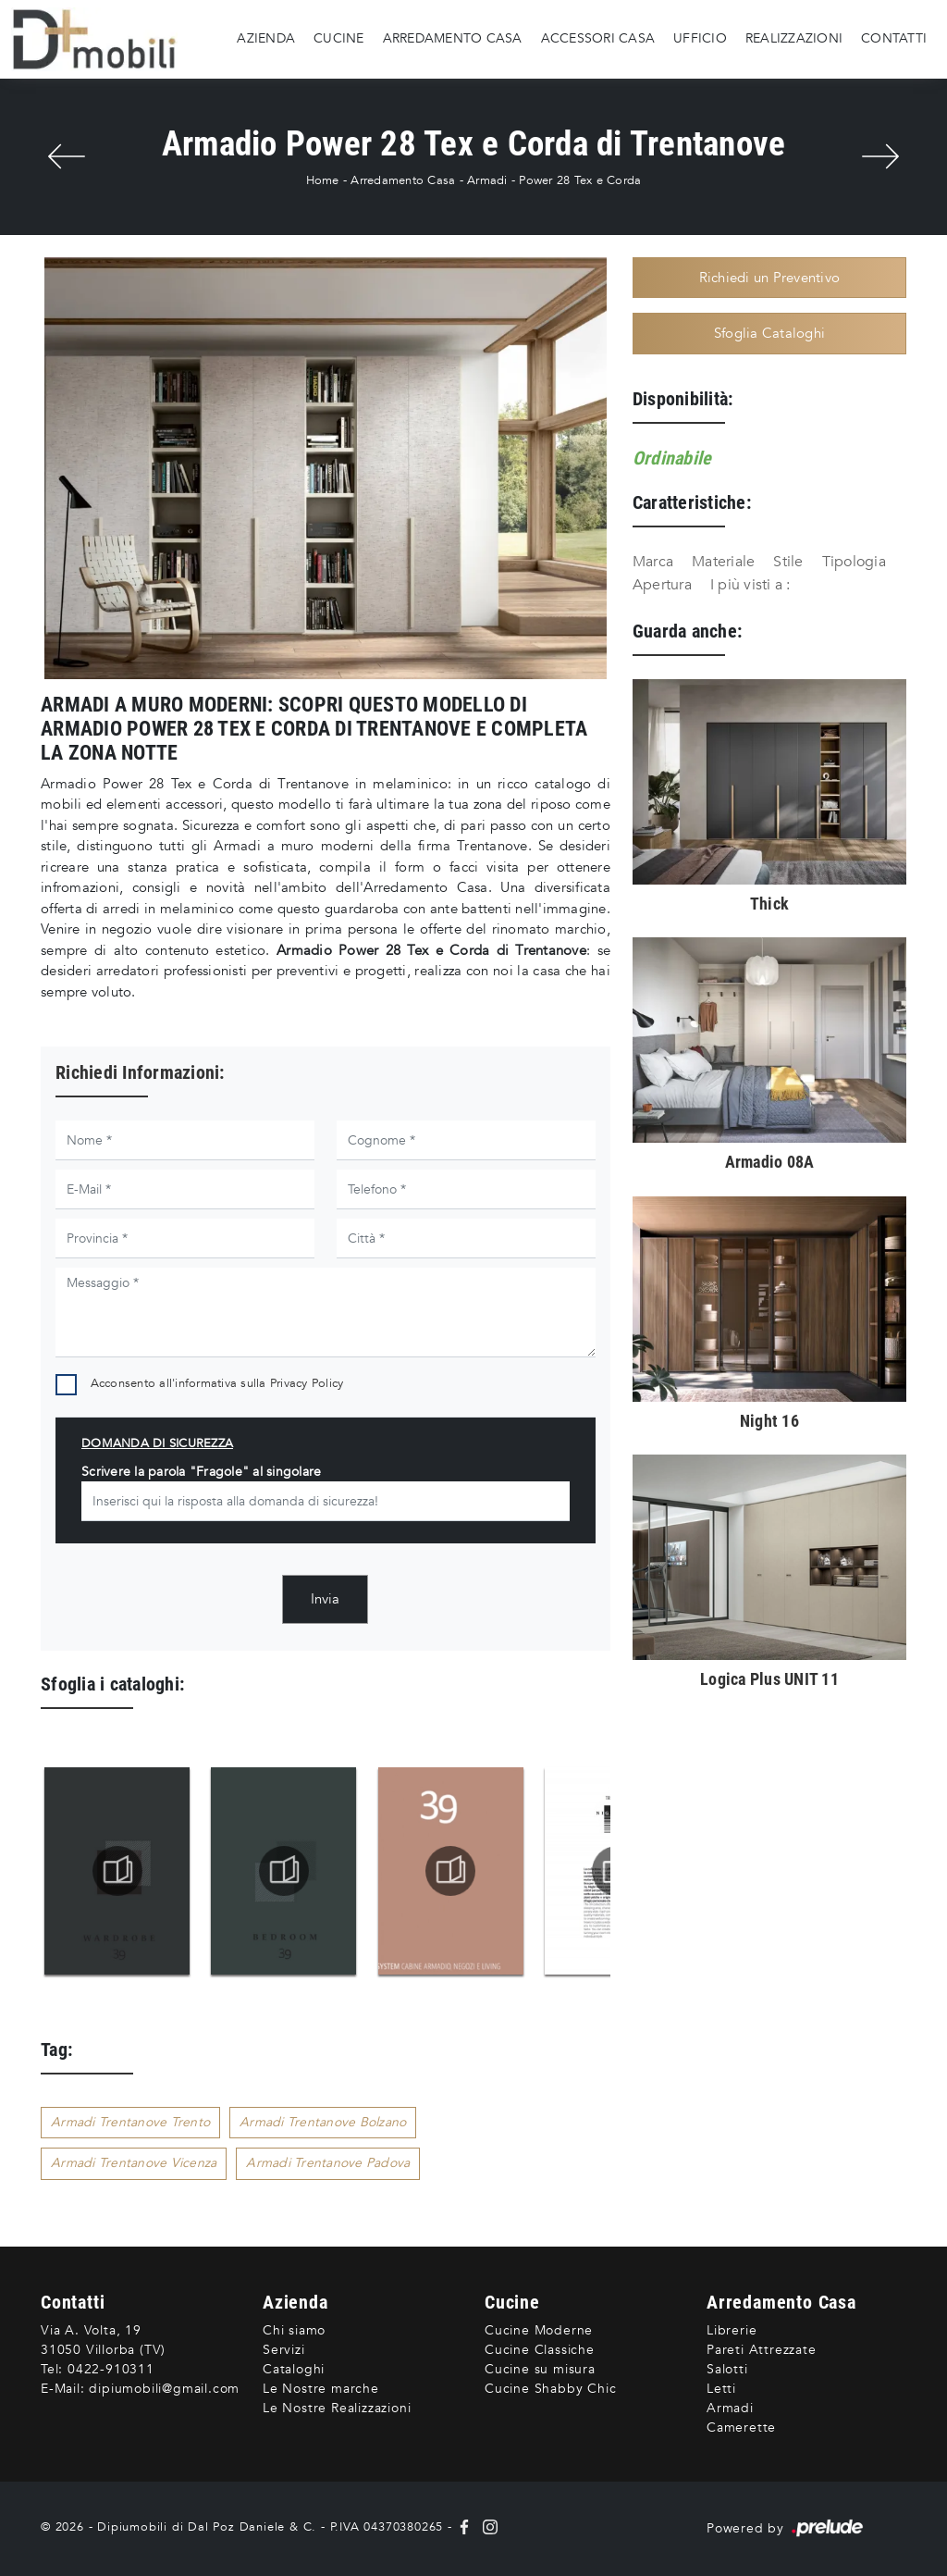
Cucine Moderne (539, 2330)
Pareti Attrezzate (762, 2350)
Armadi (487, 180)
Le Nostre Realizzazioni (337, 2408)
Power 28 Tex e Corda (580, 180)
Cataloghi (294, 2369)
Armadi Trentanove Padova (328, 2163)
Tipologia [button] (854, 561)
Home (322, 180)
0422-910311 (111, 2369)
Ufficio (700, 38)
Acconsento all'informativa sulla (217, 1383)
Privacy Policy (307, 1383)
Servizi (284, 2350)
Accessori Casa (598, 38)
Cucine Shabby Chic (550, 2388)
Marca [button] (653, 561)
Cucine (339, 38)
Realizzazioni (793, 38)
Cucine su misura (540, 2369)
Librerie (731, 2330)
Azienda (266, 38)
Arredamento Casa (453, 38)
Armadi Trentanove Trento (130, 2122)
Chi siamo (294, 2330)
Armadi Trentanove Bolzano (323, 2122)
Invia (325, 1599)
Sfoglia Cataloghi (769, 333)
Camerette (741, 2427)
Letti (721, 2388)
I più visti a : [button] (750, 585)
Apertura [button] (662, 585)
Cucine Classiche (540, 2350)
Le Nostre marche (321, 2388)
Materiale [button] (723, 561)
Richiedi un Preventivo (770, 277)
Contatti (894, 38)
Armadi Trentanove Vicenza (133, 2163)
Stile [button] (788, 561)
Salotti (727, 2369)
